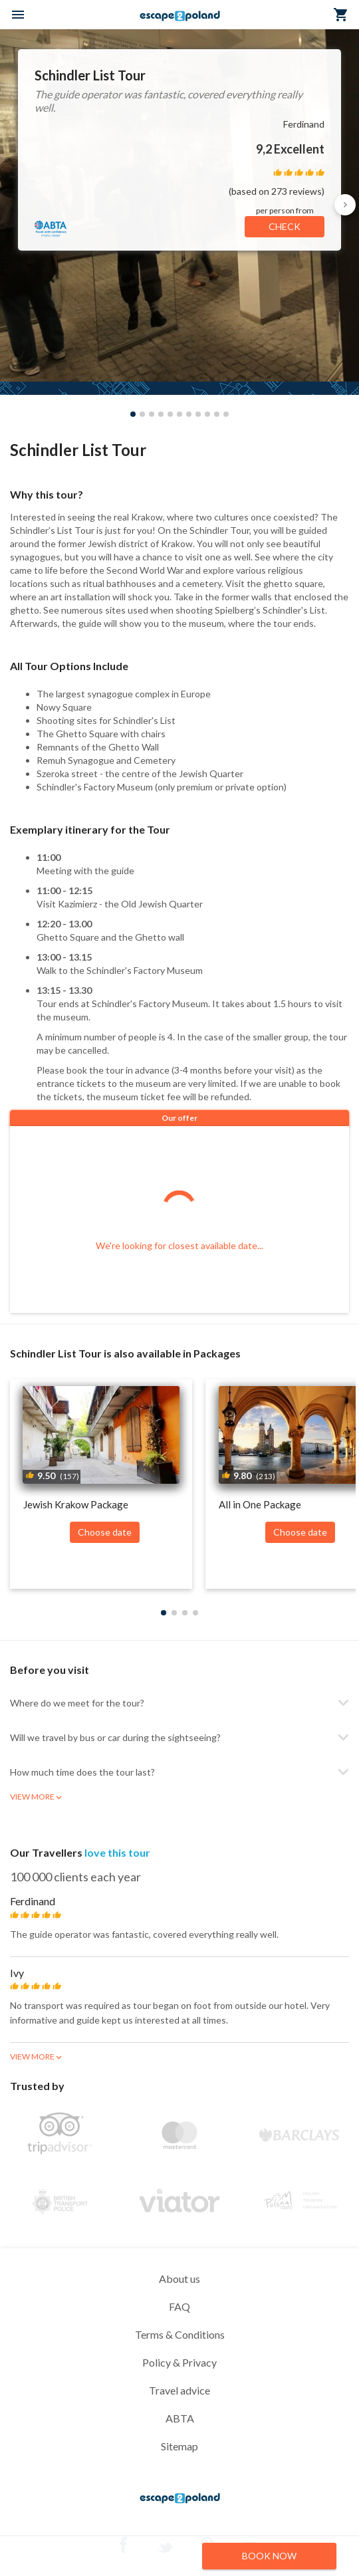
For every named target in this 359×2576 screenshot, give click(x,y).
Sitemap (179, 2446)
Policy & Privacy (179, 2362)
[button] (345, 204)
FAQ (179, 2306)
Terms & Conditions (180, 2334)
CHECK (284, 226)
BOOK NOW (269, 2555)
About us (179, 2278)
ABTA (180, 2418)
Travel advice (179, 2390)
